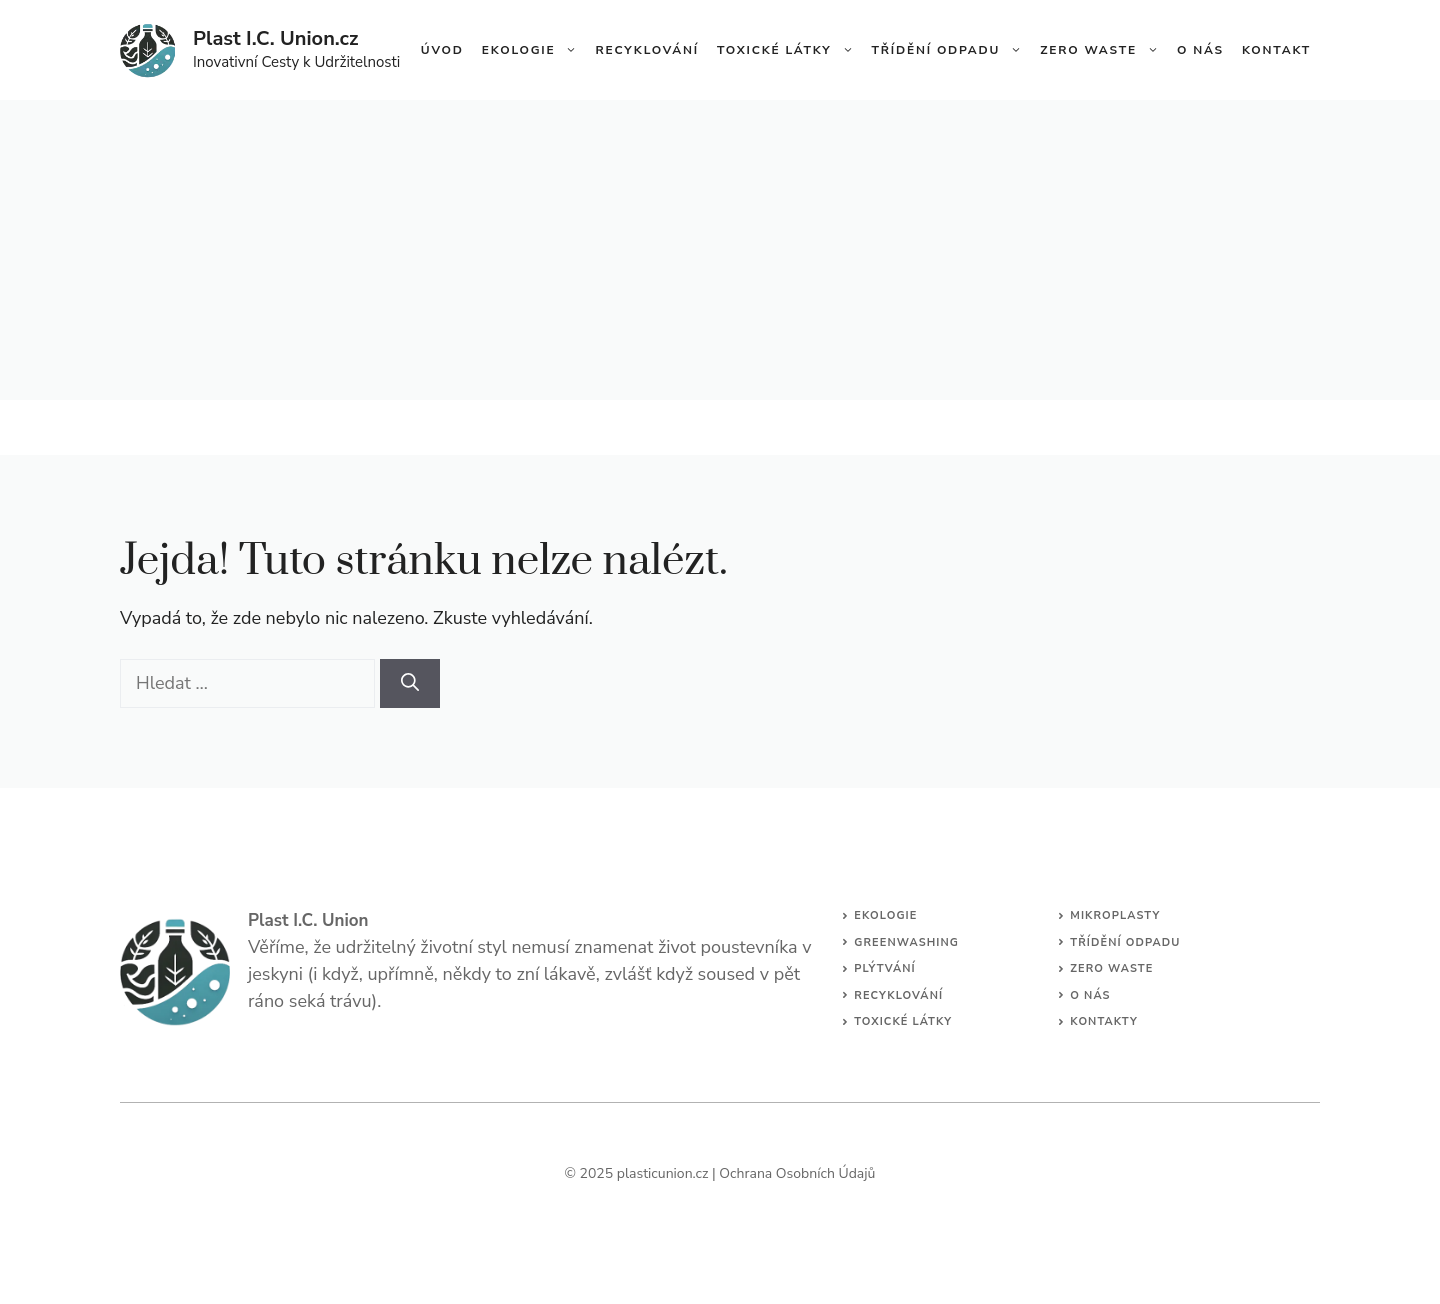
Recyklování (647, 50)
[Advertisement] (720, 250)
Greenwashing (906, 942)
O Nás (1200, 50)
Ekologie (534, 50)
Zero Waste (1104, 50)
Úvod (442, 50)
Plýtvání (885, 968)
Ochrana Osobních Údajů (797, 1173)
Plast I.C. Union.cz (275, 38)
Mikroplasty (1115, 915)
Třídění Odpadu (952, 50)
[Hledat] (410, 683)
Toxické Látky (790, 50)
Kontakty (1104, 1021)
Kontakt (1276, 50)
